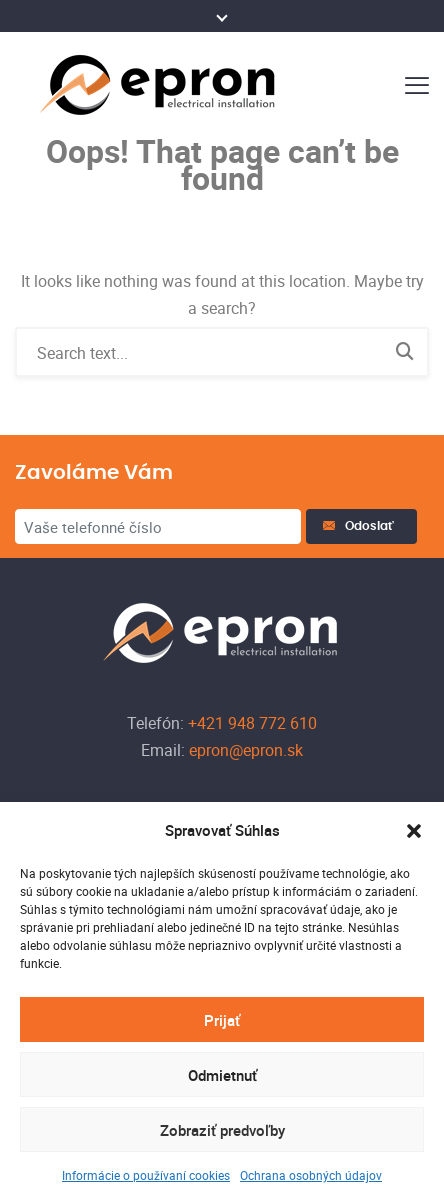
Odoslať (361, 526)
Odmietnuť (222, 1075)
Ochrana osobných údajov (311, 1175)
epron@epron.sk (244, 750)
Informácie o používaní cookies (146, 1175)
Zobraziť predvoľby (222, 1130)
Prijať (222, 1020)
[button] (414, 831)
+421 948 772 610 (250, 723)
